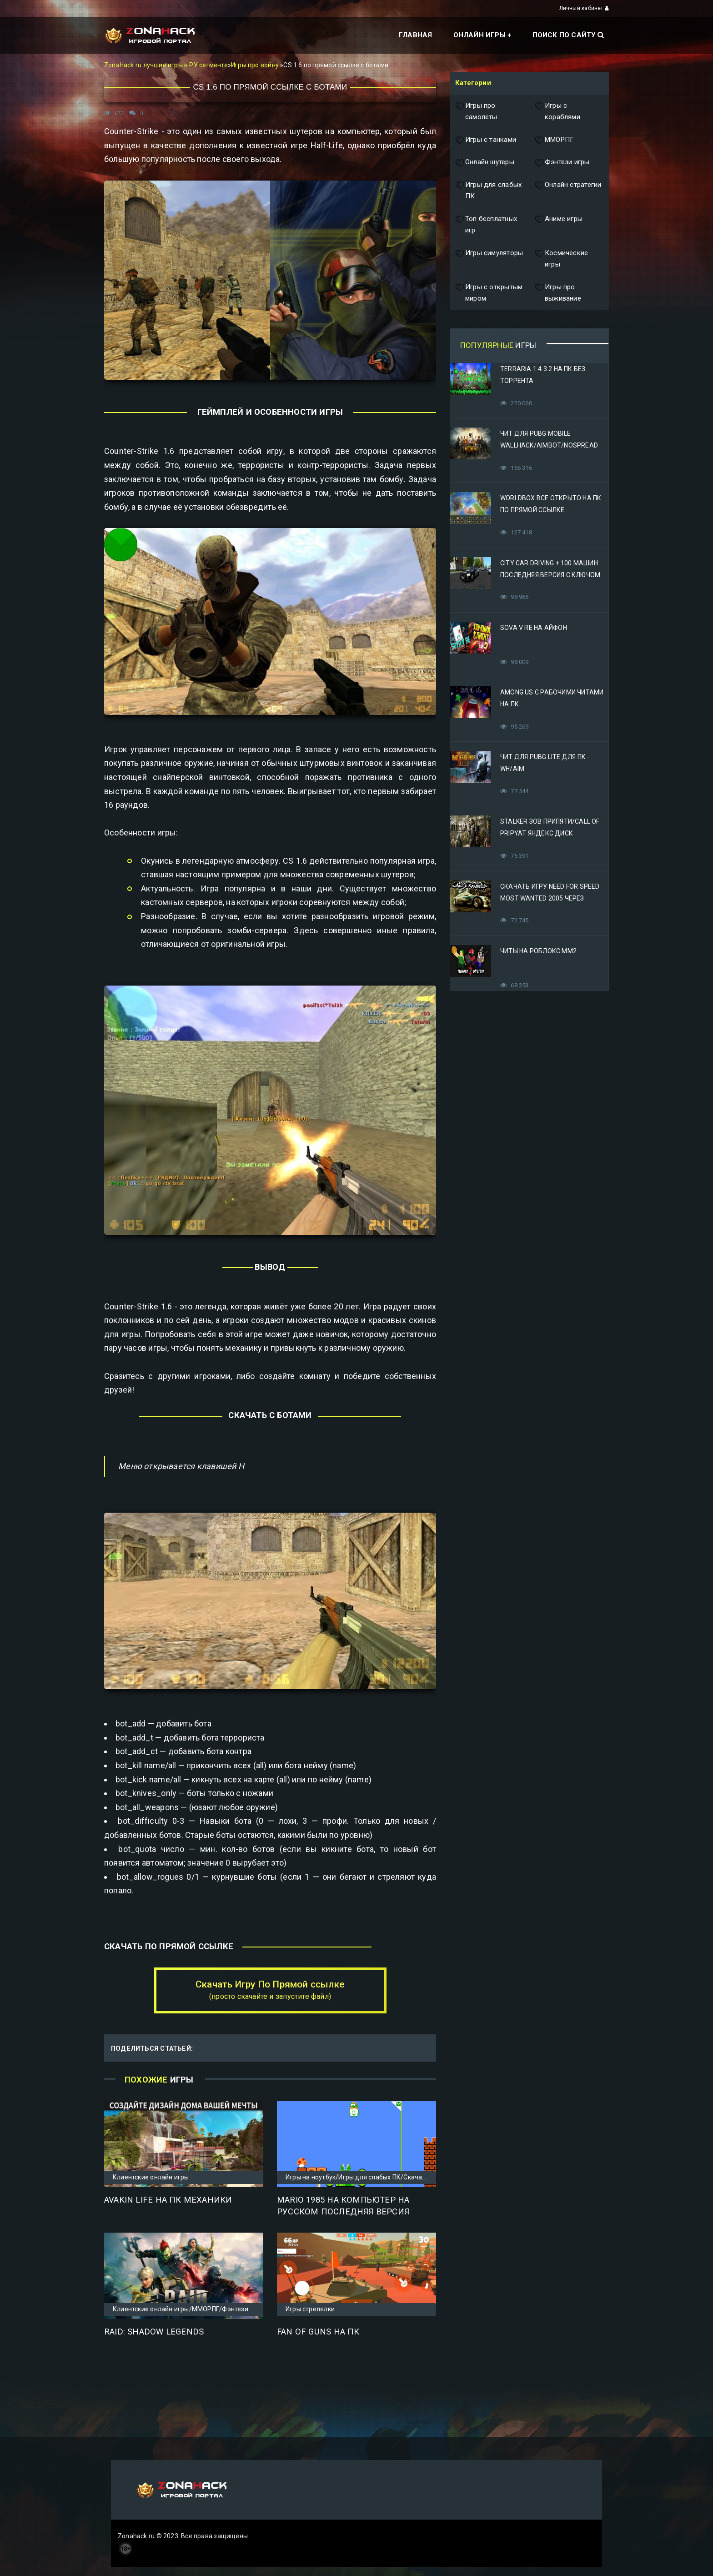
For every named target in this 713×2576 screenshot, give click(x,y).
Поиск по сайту (568, 35)
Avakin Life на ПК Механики (168, 2200)
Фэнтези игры (562, 162)
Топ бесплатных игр (486, 224)
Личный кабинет (584, 8)
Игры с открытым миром (488, 293)
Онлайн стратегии (568, 190)
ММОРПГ (554, 140)
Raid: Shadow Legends (154, 2332)
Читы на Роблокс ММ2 (538, 951)
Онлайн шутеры (484, 162)
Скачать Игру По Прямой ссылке (270, 1990)
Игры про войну (255, 65)
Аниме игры (558, 224)
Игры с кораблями (557, 111)
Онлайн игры (479, 35)
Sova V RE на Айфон (533, 627)
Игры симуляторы (489, 259)
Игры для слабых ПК (488, 190)
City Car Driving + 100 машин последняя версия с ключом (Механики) (550, 574)
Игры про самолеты (476, 111)
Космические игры (561, 259)
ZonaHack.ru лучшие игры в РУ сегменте (166, 65)
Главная (415, 35)
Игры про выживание (558, 293)
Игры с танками (485, 140)
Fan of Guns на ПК (318, 2332)
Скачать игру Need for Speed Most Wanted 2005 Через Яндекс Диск (550, 898)
